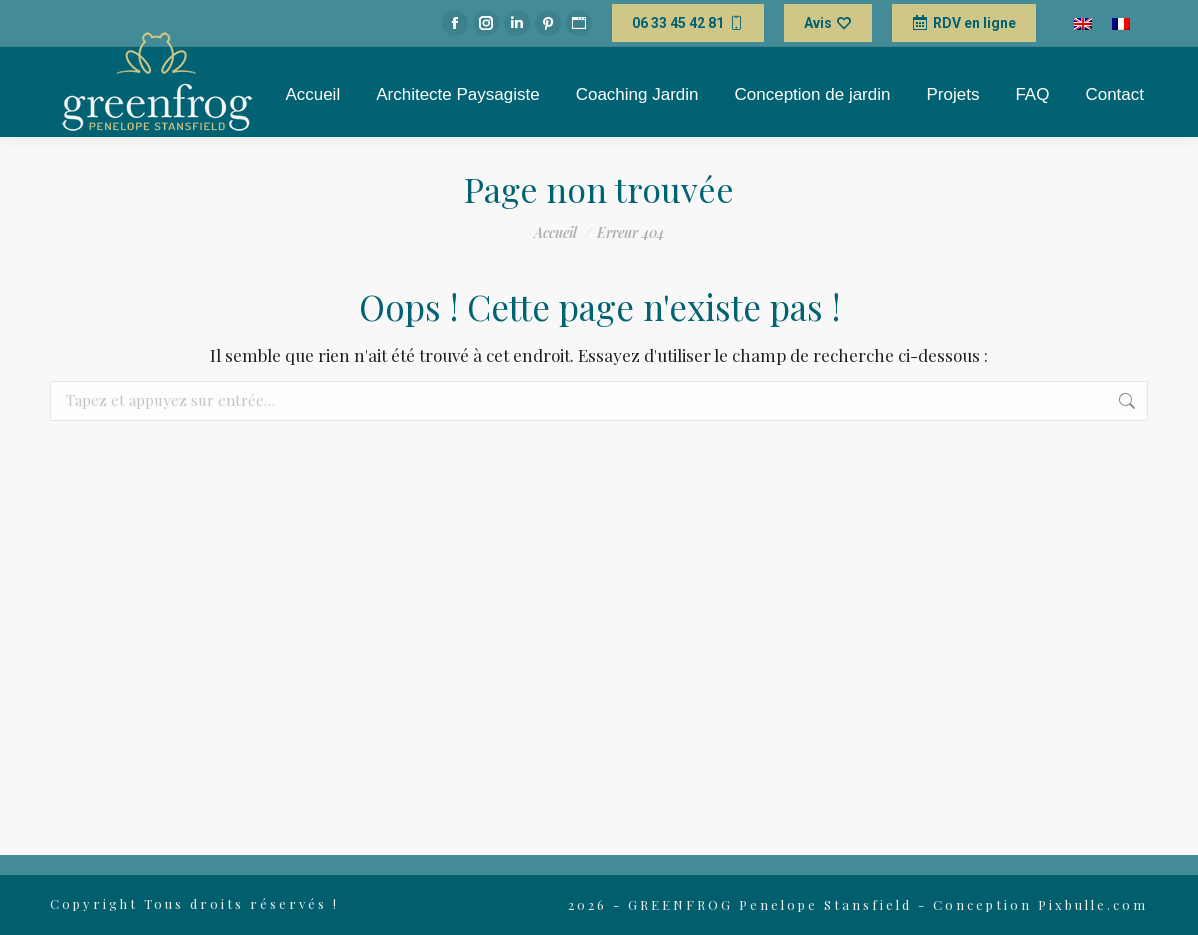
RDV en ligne (964, 23)
